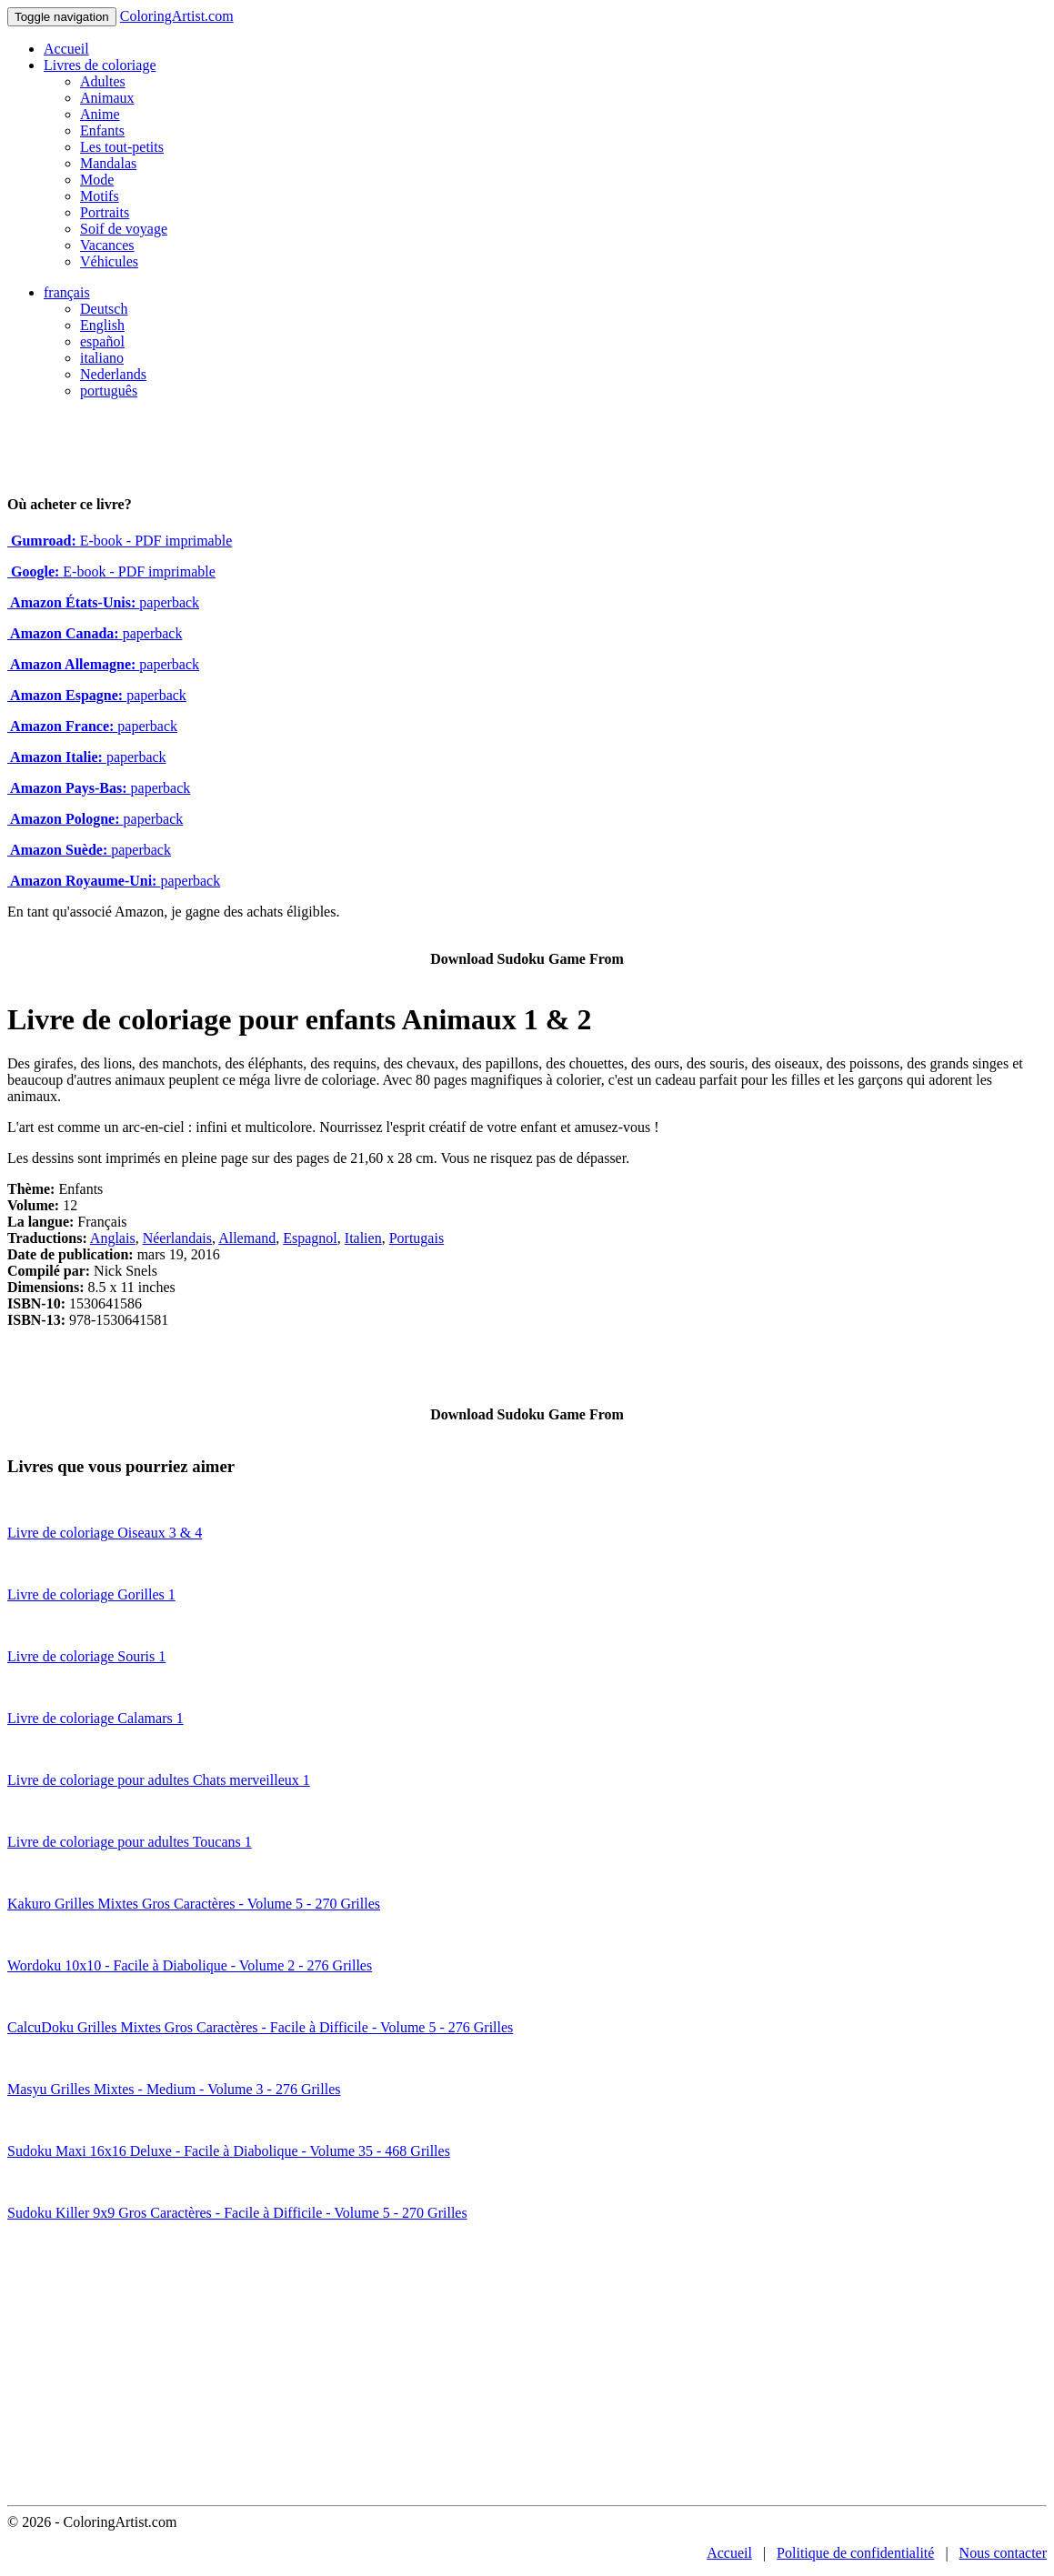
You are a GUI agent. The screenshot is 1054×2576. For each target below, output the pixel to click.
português (108, 390)
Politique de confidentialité (855, 2553)
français (67, 292)
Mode (97, 179)
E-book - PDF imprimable (119, 540)
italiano (102, 358)
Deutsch (103, 308)
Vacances (107, 245)
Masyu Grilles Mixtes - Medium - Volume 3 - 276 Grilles (174, 2089)
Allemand (247, 1238)
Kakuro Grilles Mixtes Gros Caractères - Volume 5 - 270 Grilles (193, 1903)
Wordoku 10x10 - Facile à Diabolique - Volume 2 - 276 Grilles (189, 1965)
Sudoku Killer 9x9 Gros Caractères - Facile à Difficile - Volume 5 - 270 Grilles (237, 2212)
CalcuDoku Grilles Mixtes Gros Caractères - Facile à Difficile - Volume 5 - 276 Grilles (260, 2027)
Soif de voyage (123, 228)
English (102, 325)
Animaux (107, 97)
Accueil (66, 48)
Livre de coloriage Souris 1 (86, 1656)
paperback (103, 602)
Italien (363, 1238)
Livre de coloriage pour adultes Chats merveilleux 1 (158, 1780)
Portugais (416, 1238)
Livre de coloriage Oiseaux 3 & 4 (104, 1532)
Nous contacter (1003, 2553)
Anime (100, 114)
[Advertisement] (527, 2368)
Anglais (113, 1238)
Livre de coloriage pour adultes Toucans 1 (129, 1841)
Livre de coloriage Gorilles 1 (91, 1594)
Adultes (102, 81)
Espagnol (310, 1238)
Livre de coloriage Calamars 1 (95, 1718)
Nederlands (113, 374)
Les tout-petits (122, 147)
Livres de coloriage (100, 65)
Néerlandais (177, 1238)
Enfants (102, 130)
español (102, 341)
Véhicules (109, 261)
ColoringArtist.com (177, 16)
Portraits (104, 212)
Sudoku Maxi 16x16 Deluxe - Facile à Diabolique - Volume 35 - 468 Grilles (228, 2151)
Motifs (99, 196)
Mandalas (108, 163)
